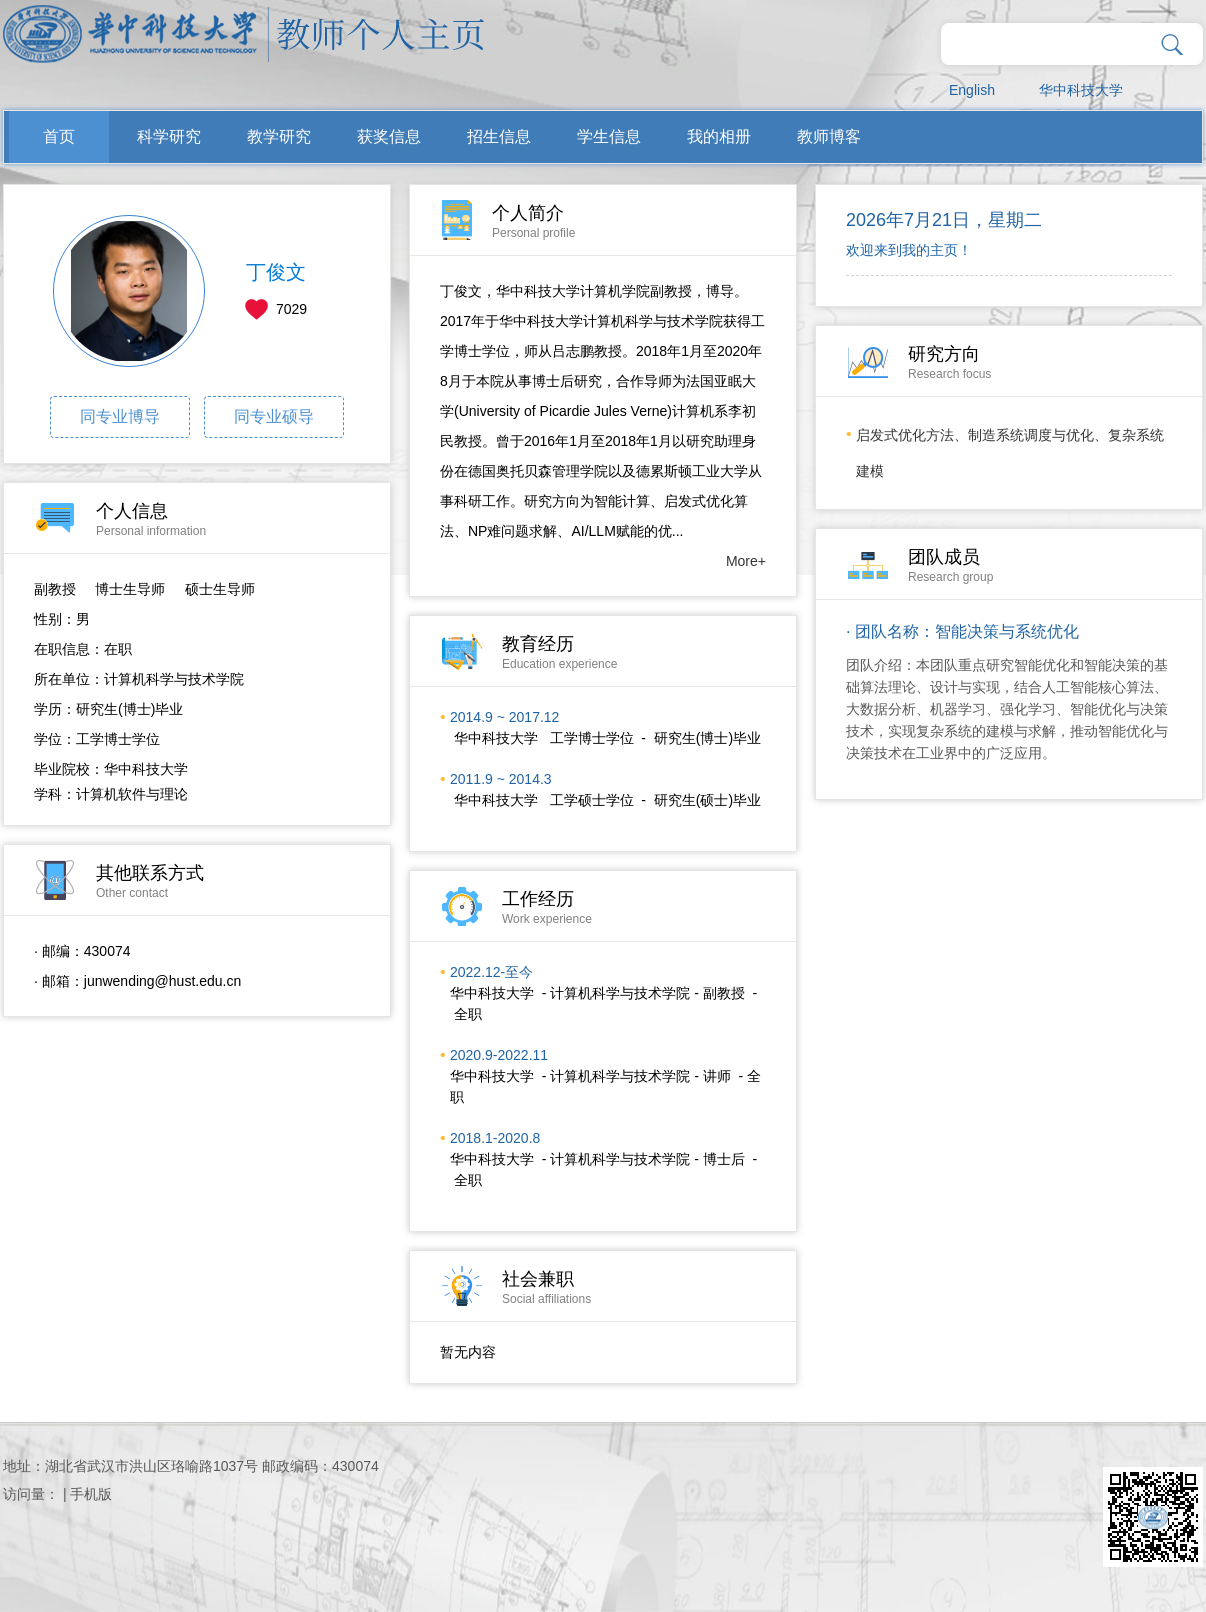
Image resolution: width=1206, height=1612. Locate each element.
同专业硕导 (274, 416)
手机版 (91, 1494)
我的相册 (719, 136)
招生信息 (499, 136)
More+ (746, 561)
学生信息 (609, 136)
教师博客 (829, 136)
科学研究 (169, 136)
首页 (59, 136)
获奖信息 (389, 136)
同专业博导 (120, 416)
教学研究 (279, 136)
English (972, 90)
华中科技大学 (1081, 90)
